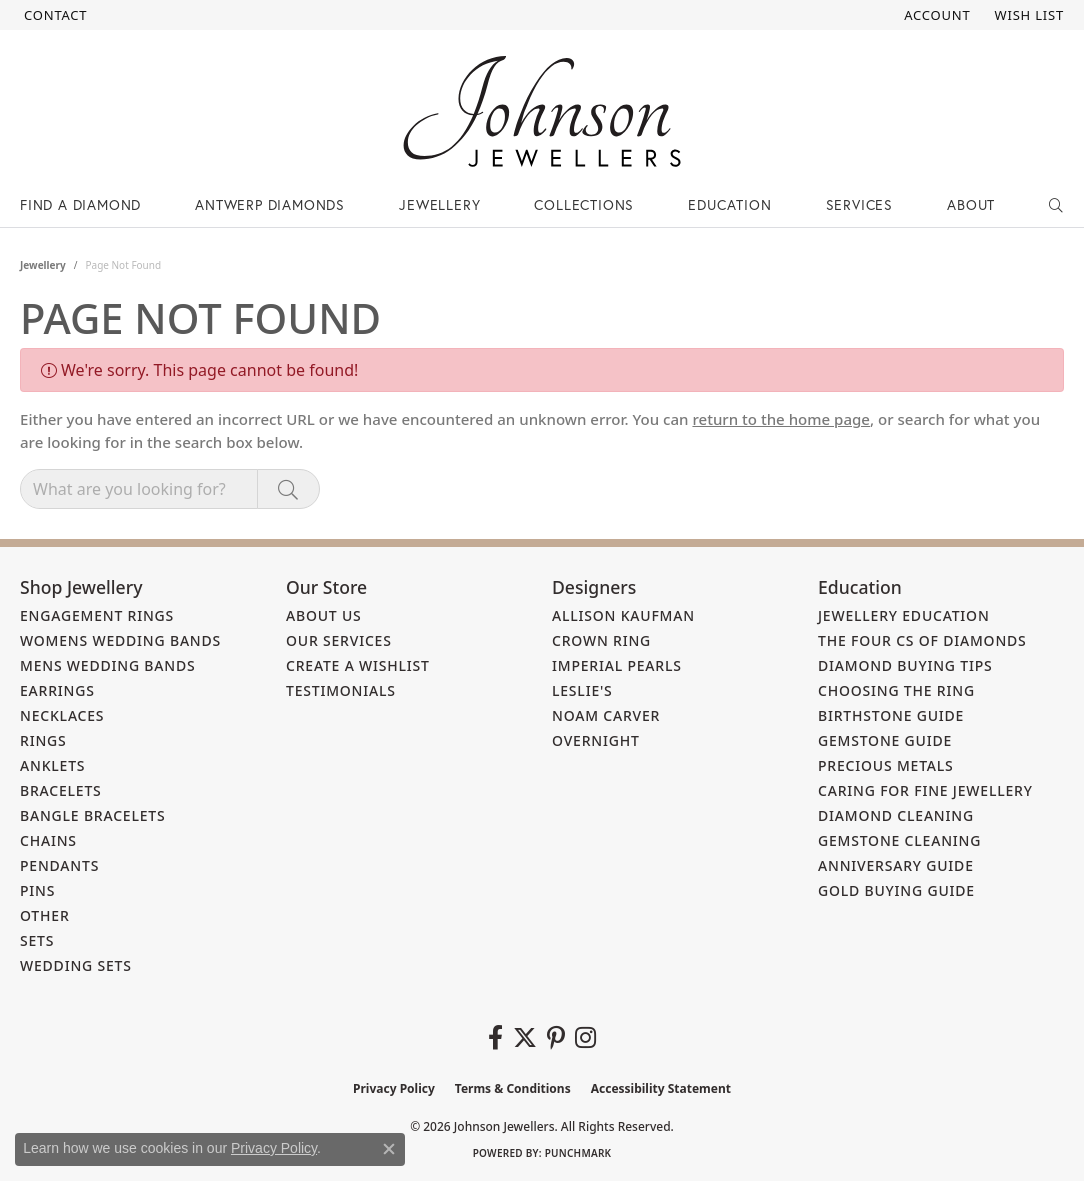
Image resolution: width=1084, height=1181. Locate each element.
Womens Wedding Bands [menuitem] (120, 640)
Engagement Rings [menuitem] (97, 615)
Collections (584, 204)
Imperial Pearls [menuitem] (617, 665)
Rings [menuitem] (43, 740)
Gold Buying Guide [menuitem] (896, 890)
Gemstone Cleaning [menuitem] (899, 840)
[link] (53, 15)
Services (859, 204)
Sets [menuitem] (37, 940)
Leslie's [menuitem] (582, 690)
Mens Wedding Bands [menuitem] (107, 665)
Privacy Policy (394, 1088)
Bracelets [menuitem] (61, 790)
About (971, 204)
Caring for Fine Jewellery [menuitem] (925, 790)
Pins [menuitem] (37, 890)
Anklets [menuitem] (52, 765)
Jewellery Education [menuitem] (904, 615)
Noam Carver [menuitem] (606, 715)
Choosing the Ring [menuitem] (896, 690)
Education (729, 204)
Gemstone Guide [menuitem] (885, 740)
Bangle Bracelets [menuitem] (93, 815)
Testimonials (341, 690)
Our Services (339, 640)
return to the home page (781, 419)
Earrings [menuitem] (57, 690)
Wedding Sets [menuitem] (76, 965)
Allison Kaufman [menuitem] (623, 615)
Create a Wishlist (358, 665)
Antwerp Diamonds (270, 204)
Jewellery (439, 204)
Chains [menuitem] (48, 840)
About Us (324, 615)
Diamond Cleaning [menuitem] (896, 815)
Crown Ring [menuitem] (601, 640)
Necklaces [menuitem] (62, 715)
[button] (935, 15)
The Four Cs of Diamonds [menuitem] (922, 640)
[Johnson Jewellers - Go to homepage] (542, 111)
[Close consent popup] (389, 1149)
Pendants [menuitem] (59, 865)
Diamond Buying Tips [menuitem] (905, 665)
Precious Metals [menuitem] (886, 765)
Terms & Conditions (513, 1088)
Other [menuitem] (45, 915)
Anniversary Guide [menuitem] (896, 865)
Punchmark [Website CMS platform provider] (578, 1153)
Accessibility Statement (661, 1088)
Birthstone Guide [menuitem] (891, 715)
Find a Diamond (80, 204)
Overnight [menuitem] (596, 740)
